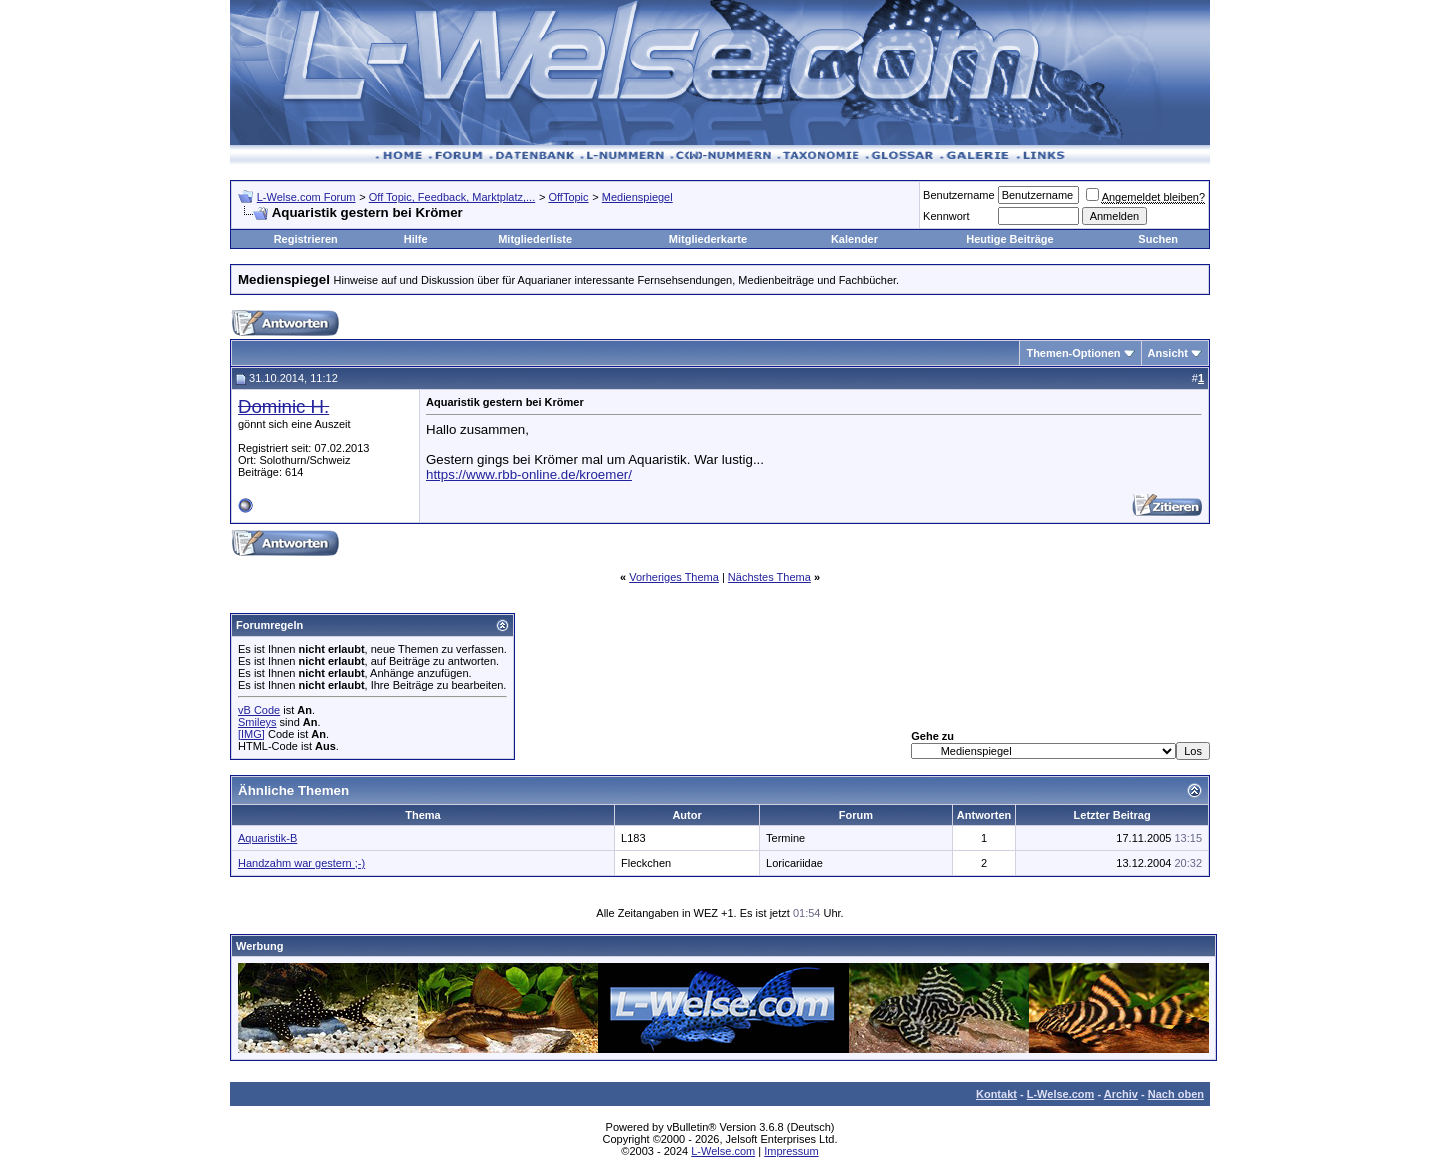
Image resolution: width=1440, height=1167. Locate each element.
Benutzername (959, 195)
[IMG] (251, 734)
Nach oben (1176, 1094)
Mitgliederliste (535, 239)
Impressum (791, 1151)
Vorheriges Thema (674, 577)
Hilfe (416, 239)
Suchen (1158, 239)
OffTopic (568, 197)
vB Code (259, 710)
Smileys (257, 722)
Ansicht (1168, 353)
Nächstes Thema (769, 577)
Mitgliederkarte (708, 239)
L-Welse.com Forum (306, 197)
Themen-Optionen (1073, 353)
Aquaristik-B (267, 838)
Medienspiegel (637, 197)
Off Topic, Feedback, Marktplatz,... (452, 197)
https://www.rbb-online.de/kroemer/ (529, 474)
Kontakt (996, 1094)
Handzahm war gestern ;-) (301, 863)
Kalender (854, 239)
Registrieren (306, 239)
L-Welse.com (1061, 1094)
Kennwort (946, 216)
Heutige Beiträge (1009, 239)
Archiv (1121, 1094)
